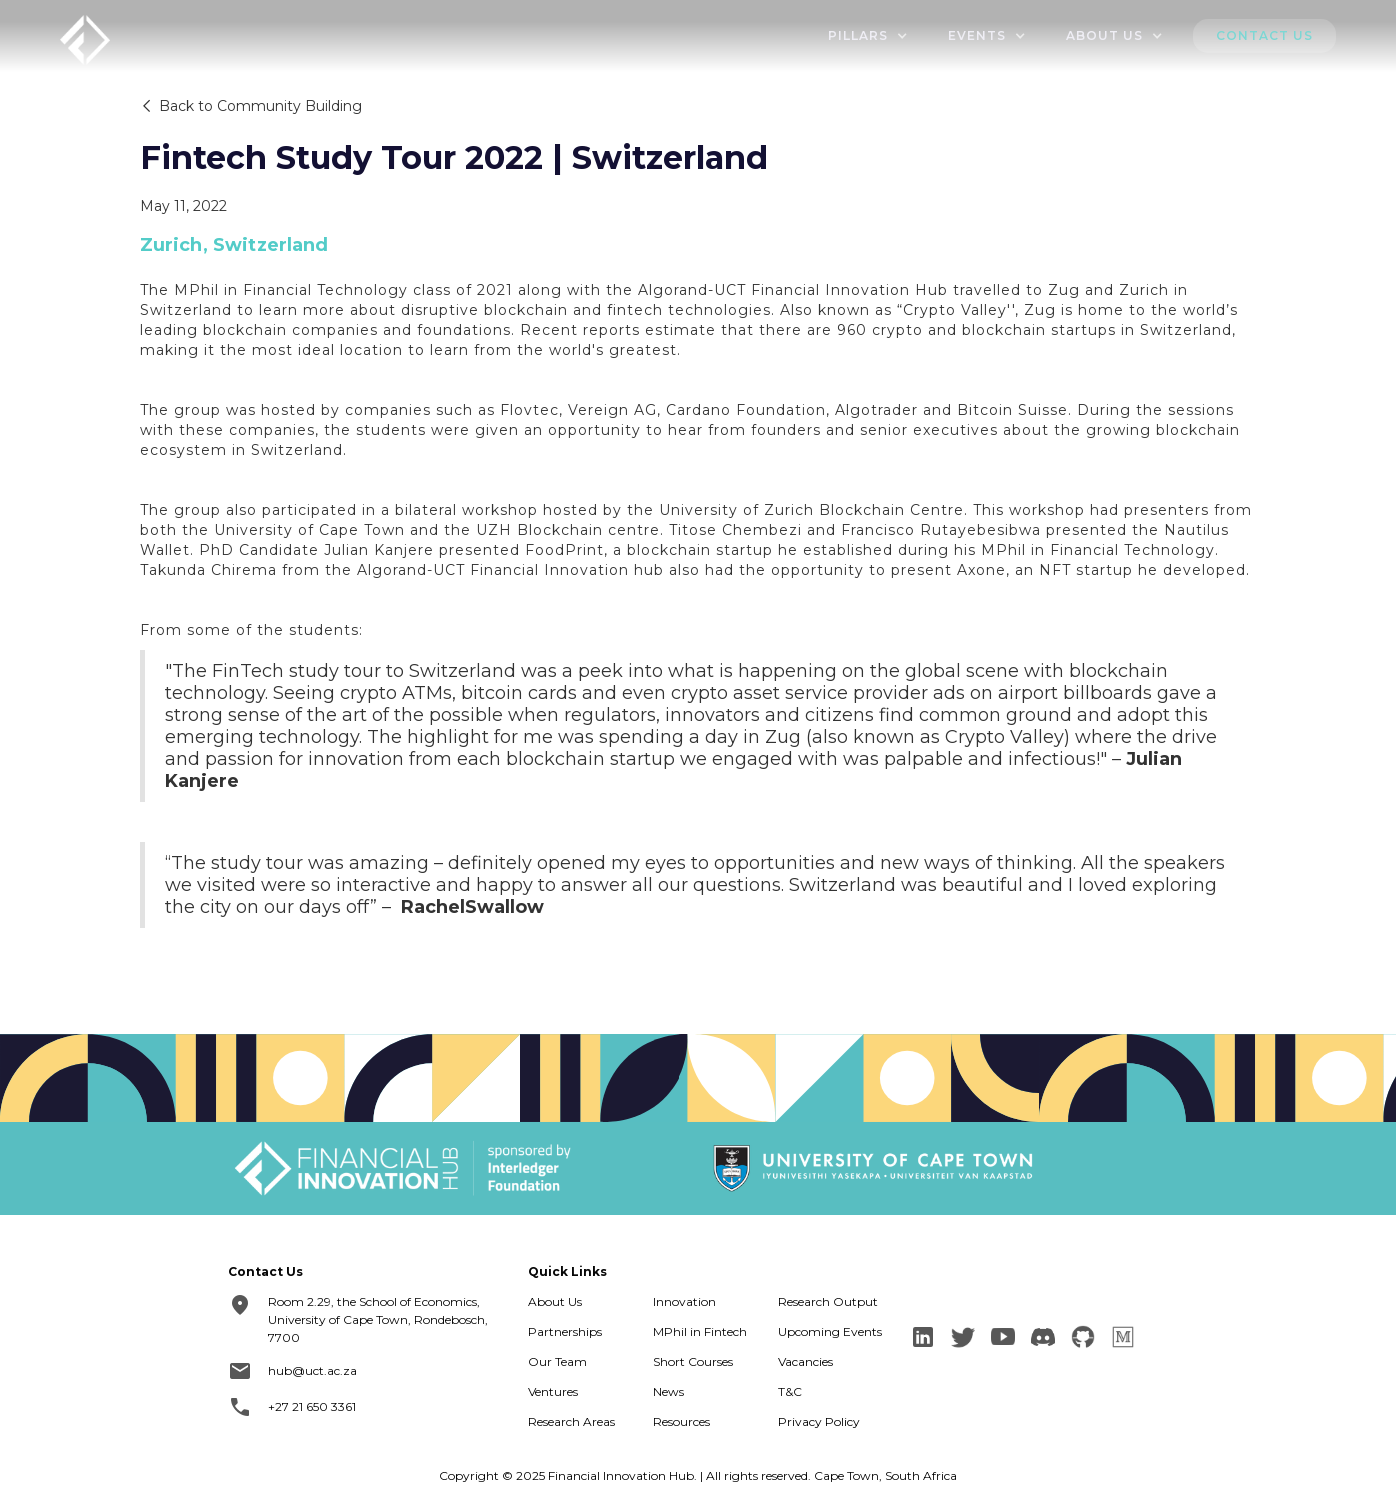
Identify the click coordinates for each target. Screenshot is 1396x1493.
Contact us (1264, 35)
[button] (868, 36)
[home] (85, 37)
